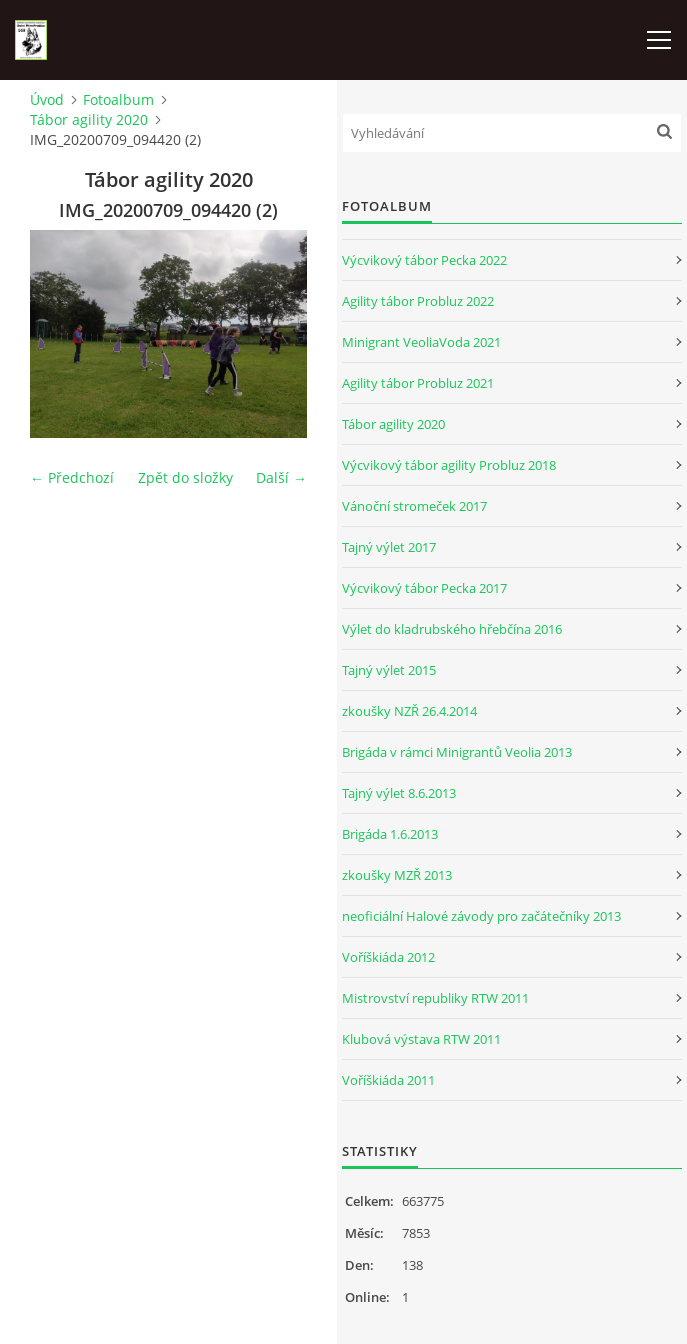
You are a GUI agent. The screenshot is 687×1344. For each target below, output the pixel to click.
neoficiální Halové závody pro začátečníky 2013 (481, 916)
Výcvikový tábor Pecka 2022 (424, 260)
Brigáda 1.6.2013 (390, 834)
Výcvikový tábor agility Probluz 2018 (449, 465)
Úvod (47, 99)
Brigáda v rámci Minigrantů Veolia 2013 (457, 752)
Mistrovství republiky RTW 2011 (435, 998)
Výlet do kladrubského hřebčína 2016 (452, 629)
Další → (281, 477)
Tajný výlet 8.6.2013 (399, 793)
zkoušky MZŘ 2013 (397, 875)
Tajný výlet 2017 (389, 547)
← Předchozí (72, 477)
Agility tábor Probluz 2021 (418, 383)
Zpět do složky (185, 477)
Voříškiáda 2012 (388, 957)
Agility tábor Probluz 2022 (418, 301)
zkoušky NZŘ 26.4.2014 (409, 711)
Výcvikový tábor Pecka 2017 (424, 588)
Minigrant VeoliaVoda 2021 (421, 342)
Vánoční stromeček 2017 (414, 506)
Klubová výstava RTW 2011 (421, 1039)
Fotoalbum (118, 99)
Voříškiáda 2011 (388, 1080)
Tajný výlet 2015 (389, 670)
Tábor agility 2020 (89, 119)
